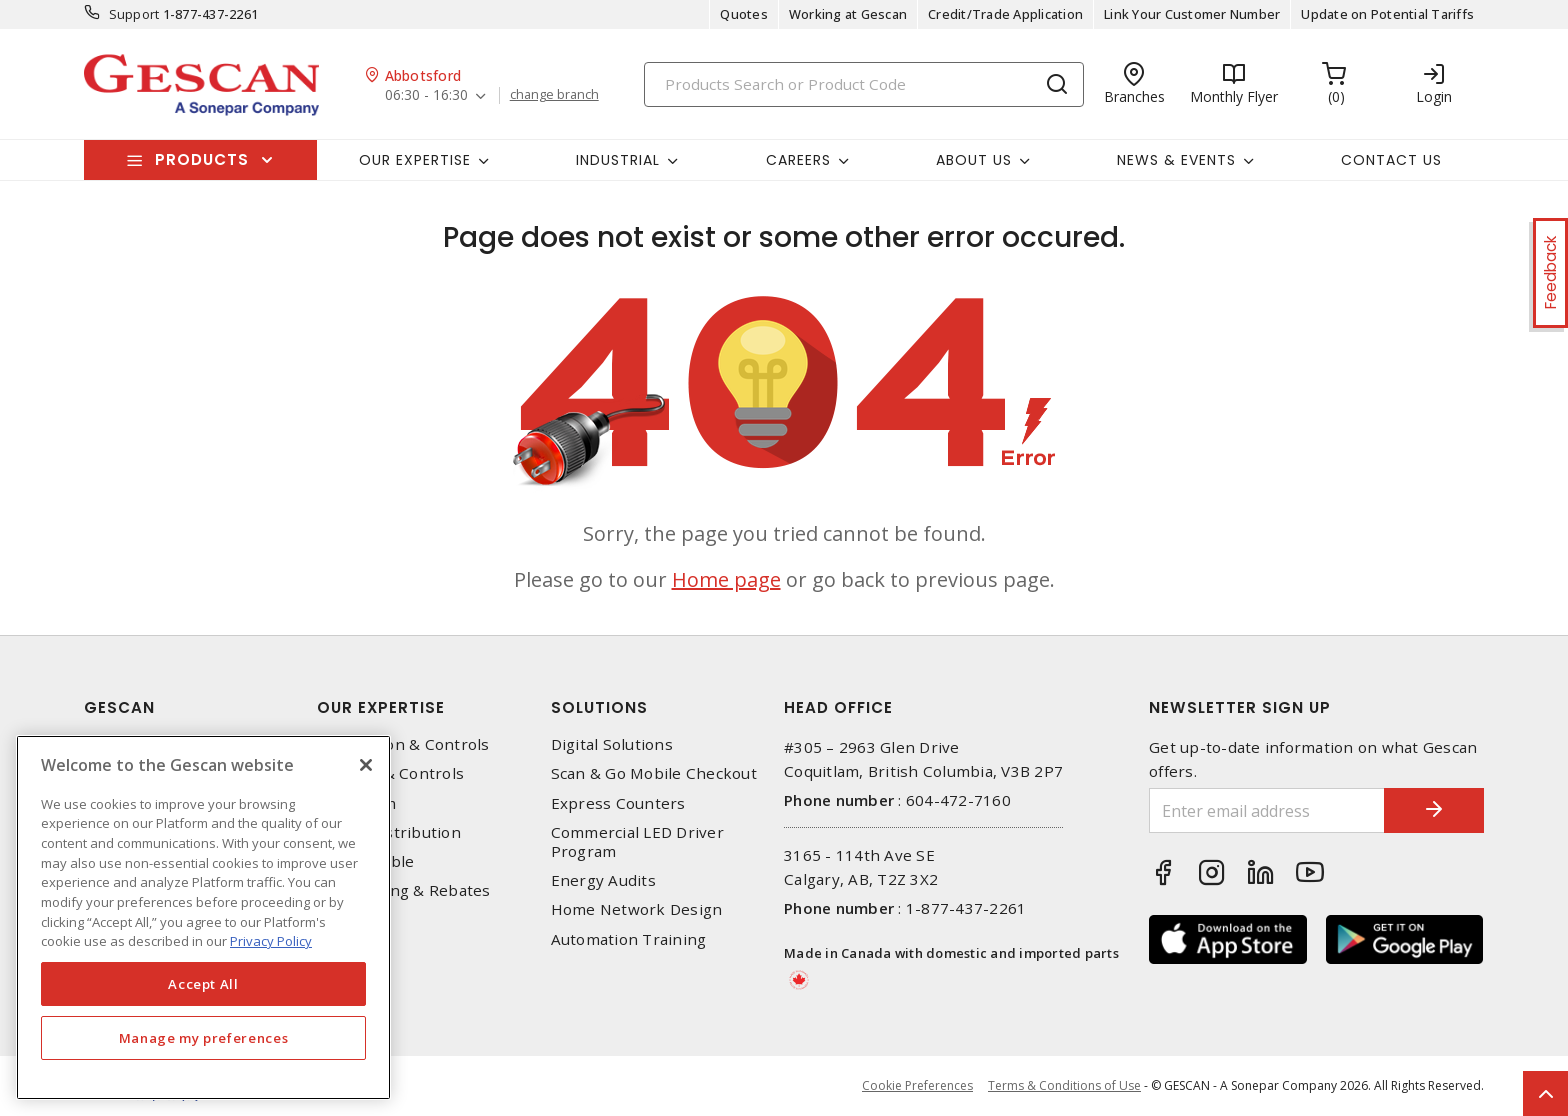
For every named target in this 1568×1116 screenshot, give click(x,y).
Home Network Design (637, 909)
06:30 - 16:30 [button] (426, 95)
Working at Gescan (848, 14)
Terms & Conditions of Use (1064, 1085)
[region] (203, 917)
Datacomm (356, 803)
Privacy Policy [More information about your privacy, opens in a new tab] (271, 941)
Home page (726, 579)
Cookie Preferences (917, 1086)
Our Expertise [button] (415, 160)
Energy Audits (603, 880)
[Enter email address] (1267, 810)
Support (134, 14)
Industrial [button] (618, 160)
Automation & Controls (403, 744)
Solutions (599, 707)
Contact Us (1391, 160)
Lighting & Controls (390, 773)
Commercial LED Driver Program (637, 842)
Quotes (744, 14)
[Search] (864, 84)
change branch (554, 95)
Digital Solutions (612, 744)
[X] (366, 765)
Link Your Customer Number (1192, 14)
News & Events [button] (1176, 160)
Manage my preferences (204, 1038)
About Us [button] (974, 160)
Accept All (203, 984)
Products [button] (202, 159)
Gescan (119, 707)
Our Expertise (381, 707)
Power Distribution (389, 832)
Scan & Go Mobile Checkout (654, 773)
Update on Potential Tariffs (1387, 14)
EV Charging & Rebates (403, 890)
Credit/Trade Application (1005, 14)
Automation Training (629, 939)
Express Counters (618, 803)
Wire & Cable (365, 861)
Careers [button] (798, 160)
